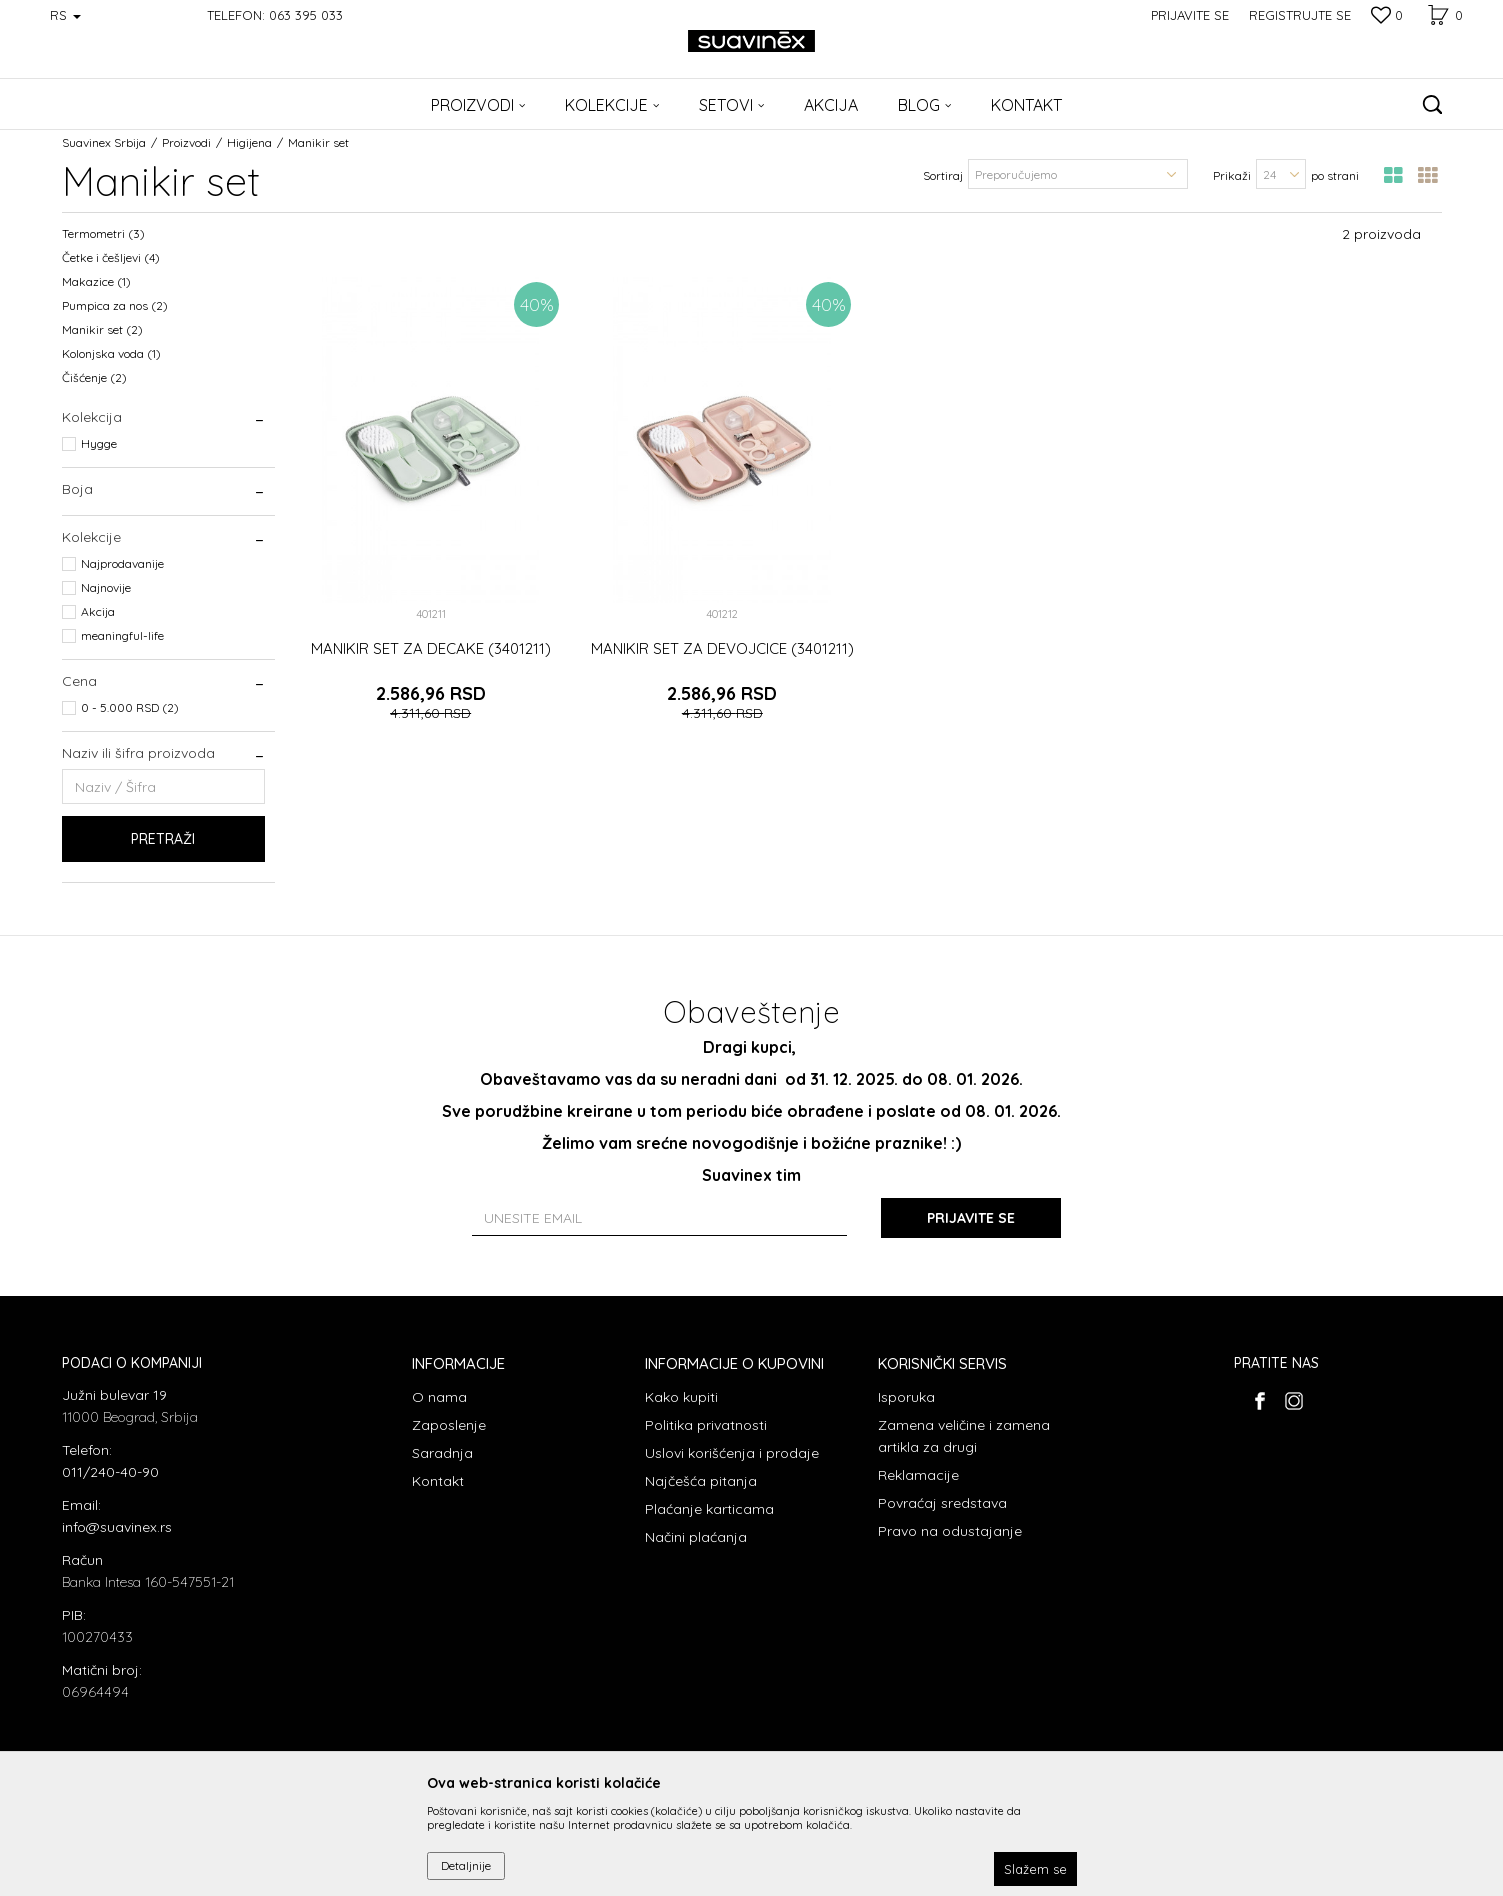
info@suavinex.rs (117, 1527)
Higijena (249, 142)
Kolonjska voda (111, 353)
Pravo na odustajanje (950, 1531)
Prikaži (1232, 175)
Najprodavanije (122, 563)
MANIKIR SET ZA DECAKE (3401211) (431, 649)
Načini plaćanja (696, 1537)
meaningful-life (122, 635)
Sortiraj (943, 175)
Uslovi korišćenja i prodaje (732, 1453)
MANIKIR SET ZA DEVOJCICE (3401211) (722, 649)
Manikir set (102, 329)
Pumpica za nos (115, 305)
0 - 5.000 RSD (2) (130, 707)
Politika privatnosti (706, 1425)
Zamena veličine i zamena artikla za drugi (964, 1436)
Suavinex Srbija (104, 142)
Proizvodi (186, 142)
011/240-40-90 (110, 1472)
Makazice (96, 281)
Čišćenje (94, 377)
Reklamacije (918, 1475)
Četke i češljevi (111, 257)
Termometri (103, 233)
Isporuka (906, 1397)
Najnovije (106, 587)
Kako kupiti (681, 1397)
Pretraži (163, 839)
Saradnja (442, 1453)
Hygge (99, 443)
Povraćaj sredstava (942, 1503)
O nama (439, 1397)
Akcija (98, 611)
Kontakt (438, 1481)
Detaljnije (466, 1865)
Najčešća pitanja (701, 1481)
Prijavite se (971, 1218)
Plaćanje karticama (709, 1509)
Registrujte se (1300, 15)
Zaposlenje (449, 1425)
